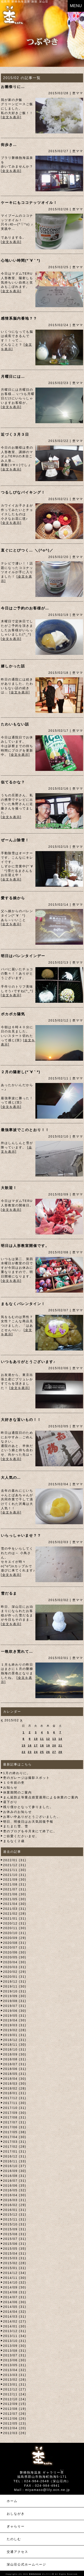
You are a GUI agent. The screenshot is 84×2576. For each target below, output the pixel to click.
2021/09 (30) (14, 1879)
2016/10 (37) (14, 2166)
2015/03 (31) (14, 2258)
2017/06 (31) (14, 2127)
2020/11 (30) (14, 1928)
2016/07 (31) (14, 2180)
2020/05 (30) (14, 1957)
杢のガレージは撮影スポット (26, 1777)
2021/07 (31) (14, 1889)
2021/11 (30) (14, 1870)
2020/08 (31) (14, 1943)
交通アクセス (17, 2552)
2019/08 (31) (14, 2001)
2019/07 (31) (14, 2006)
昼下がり (10, 1802)
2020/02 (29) (14, 1971)
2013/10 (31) (14, 2341)
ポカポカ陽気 (13, 1014)
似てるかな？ (13, 782)
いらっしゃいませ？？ (21, 1535)
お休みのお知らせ (17, 1812)
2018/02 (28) (14, 2088)
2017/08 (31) (14, 2117)
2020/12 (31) (14, 1923)
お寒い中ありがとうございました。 (31, 1816)
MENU (76, 6)
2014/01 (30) (14, 2326)
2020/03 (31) (14, 1967)
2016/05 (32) (14, 2190)
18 (42, 1745)
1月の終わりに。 (16, 1773)
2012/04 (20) (14, 2428)
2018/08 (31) (14, 2059)
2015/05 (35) (14, 2248)
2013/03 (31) (14, 2375)
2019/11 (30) (14, 1986)
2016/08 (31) (14, 2176)
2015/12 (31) (14, 2214)
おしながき (16, 2513)
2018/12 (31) (14, 2040)
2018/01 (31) (14, 2093)
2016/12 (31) (14, 2156)
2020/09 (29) (14, 1938)
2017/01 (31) (14, 2151)
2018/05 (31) (14, 2074)
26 (48, 1752)
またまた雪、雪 (15, 1826)
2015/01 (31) (14, 2268)
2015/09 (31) (14, 2229)
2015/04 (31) (14, 2253)
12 (48, 1738)
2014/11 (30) (14, 2278)
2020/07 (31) (14, 1947)
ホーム (12, 2501)
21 (60, 1745)
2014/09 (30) (14, 2287)
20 (54, 1745)
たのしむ (14, 2539)
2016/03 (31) (14, 2200)
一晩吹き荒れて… (17, 1651)
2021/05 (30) (14, 1899)
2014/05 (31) (14, 2306)
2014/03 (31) (14, 2316)
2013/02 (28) (14, 2379)
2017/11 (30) (14, 2103)
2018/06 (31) (14, 2069)
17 (36, 1745)
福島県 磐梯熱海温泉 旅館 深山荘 (24, 1)
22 (24, 1752)
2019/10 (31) (14, 1991)
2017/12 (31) (14, 2098)
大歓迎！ (9, 1188)
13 (54, 1738)
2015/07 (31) (14, 2239)
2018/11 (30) (14, 2044)
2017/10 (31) (14, 2108)
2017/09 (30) (14, 2112)
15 (24, 1745)
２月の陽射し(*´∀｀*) (20, 1072)
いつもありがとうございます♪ (28, 1362)
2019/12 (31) (14, 1981)
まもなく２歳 (14, 1841)
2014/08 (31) (14, 2292)
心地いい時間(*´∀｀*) (20, 260)
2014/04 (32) (14, 2311)
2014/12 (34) (14, 2273)
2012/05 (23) (14, 2423)
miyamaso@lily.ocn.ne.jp (47, 2490)
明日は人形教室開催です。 (25, 1246)
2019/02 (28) (14, 2030)
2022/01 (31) (14, 1860)
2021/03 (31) (14, 1908)
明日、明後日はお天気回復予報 (28, 1821)
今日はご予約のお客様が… (25, 608)
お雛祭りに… (13, 87)
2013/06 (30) (14, 2360)
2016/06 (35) (14, 2185)
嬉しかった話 (13, 666)
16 (30, 1745)
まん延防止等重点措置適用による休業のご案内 (40, 1797)
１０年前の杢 (14, 1782)
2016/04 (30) (14, 2195)
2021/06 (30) (14, 1894)
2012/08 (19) (14, 2409)
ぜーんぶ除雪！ (15, 840)
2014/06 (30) (14, 2302)
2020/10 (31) (14, 1933)
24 (36, 1752)
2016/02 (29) (14, 2205)
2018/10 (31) (14, 2049)
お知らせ (10, 1787)
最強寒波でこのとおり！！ (25, 1130)
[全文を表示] (11, 117)
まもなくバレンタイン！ (23, 1304)
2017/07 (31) (14, 2122)
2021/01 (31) (14, 1918)
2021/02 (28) (14, 1913)
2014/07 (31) (14, 2297)
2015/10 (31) (14, 2224)
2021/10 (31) (14, 1875)
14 (60, 1738)
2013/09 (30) (14, 2345)
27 (54, 1752)
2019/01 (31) (14, 2035)
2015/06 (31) (14, 2243)
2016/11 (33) (14, 2161)
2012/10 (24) (14, 2399)
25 (42, 1752)
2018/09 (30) (14, 2054)
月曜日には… (13, 376)
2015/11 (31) (14, 2219)
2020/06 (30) (14, 1952)
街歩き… (9, 145)
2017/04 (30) (14, 2137)
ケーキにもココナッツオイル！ (29, 202)
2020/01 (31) (14, 1976)
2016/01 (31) (14, 2210)
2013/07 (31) (14, 2355)
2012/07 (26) (14, 2413)
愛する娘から (13, 898)
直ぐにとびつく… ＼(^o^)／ (27, 550)
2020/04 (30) (14, 1962)
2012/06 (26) (14, 2418)
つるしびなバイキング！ (23, 492)
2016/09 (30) (14, 2171)
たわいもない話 (15, 724)
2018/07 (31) (14, 2064)
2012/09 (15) (14, 2404)
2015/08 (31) (14, 2234)
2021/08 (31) (14, 1884)
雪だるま (9, 1593)
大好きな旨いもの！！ (21, 1420)
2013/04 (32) (14, 2370)
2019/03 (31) (14, 2025)
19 (48, 1745)
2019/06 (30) (14, 2010)
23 (30, 1752)
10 (36, 1738)
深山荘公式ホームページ (26, 2564)
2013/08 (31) (14, 2350)
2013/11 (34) (14, 2336)
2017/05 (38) (14, 2132)
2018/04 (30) (14, 2078)
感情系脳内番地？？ (19, 318)
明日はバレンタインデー (23, 956)
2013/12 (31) (14, 2331)
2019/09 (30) (14, 1996)
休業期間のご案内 (17, 1792)
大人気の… (11, 1477)
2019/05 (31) (14, 2015)
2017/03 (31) (14, 2141)
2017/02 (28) (14, 2146)
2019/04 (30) (14, 2020)
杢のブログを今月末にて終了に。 (30, 1831)
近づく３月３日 (15, 434)
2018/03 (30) (14, 2083)
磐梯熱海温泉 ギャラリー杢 (41, 2574)
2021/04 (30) (14, 1904)
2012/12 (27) (14, 2389)
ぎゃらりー (16, 2526)
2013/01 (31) (14, 2384)
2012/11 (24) (14, 2394)
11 (42, 1738)
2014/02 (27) (14, 2321)
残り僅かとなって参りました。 (28, 1807)
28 (60, 1752)
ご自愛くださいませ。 (21, 1836)
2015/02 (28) (14, 2263)
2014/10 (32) (14, 2282)
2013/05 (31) (14, 2365)
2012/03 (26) (14, 2433)
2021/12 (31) (14, 1865)
